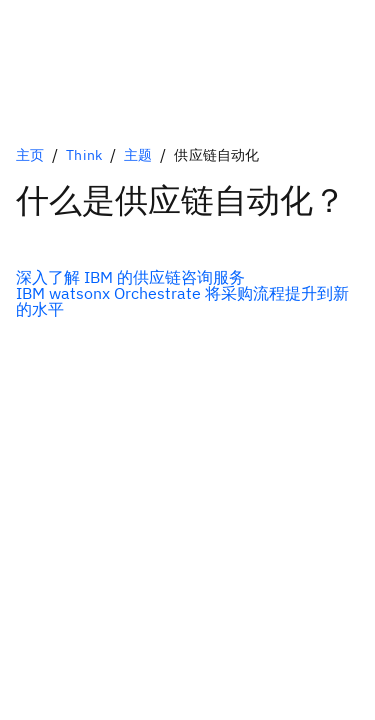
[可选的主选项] (187, 277)
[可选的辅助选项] (187, 301)
